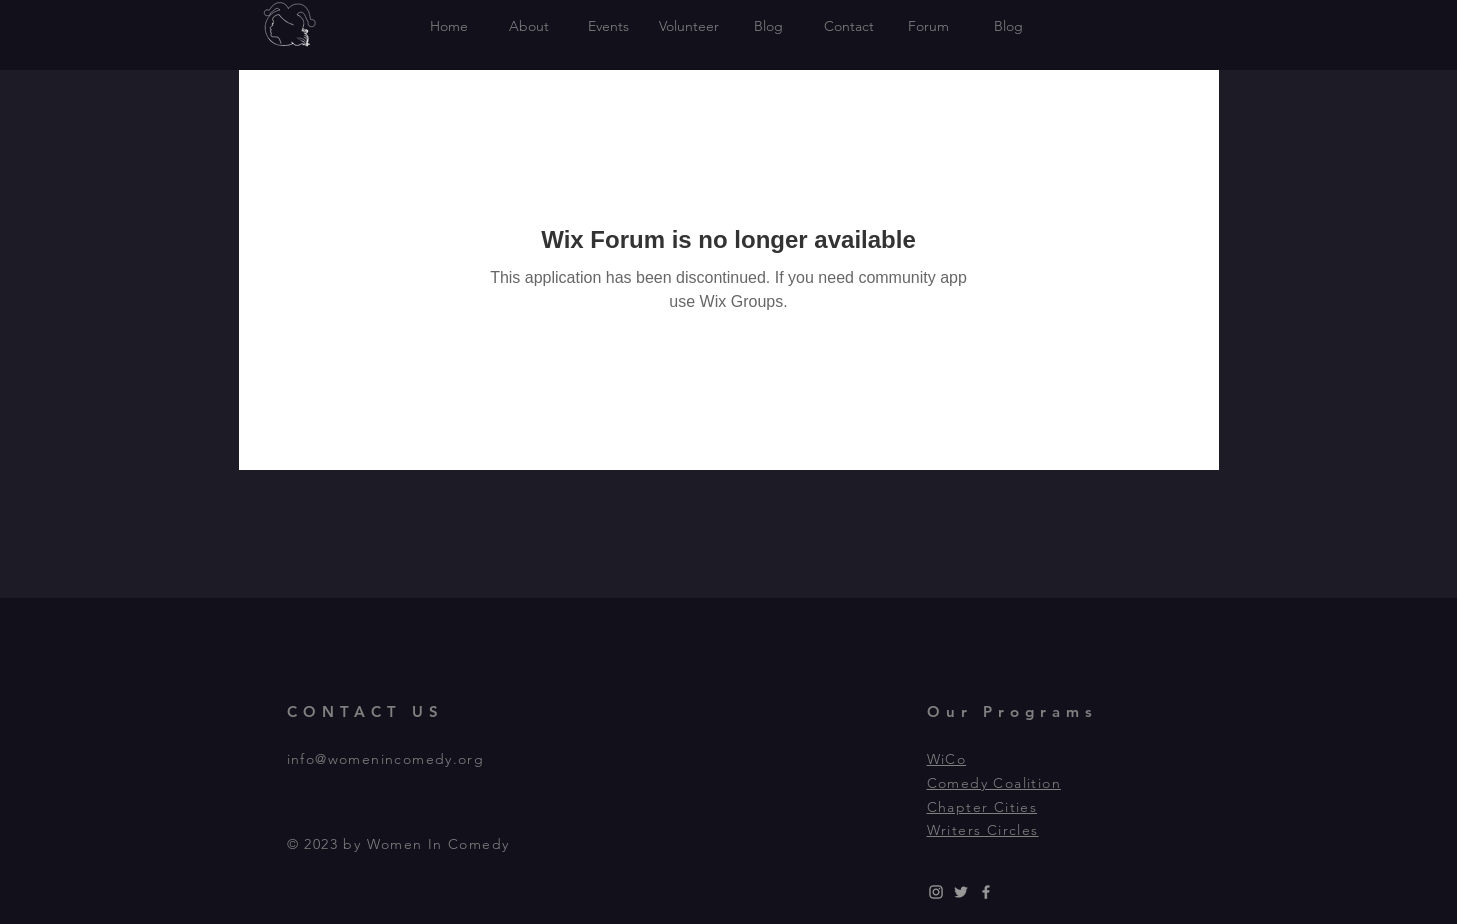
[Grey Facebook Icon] (986, 892)
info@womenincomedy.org (386, 759)
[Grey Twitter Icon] (961, 892)
